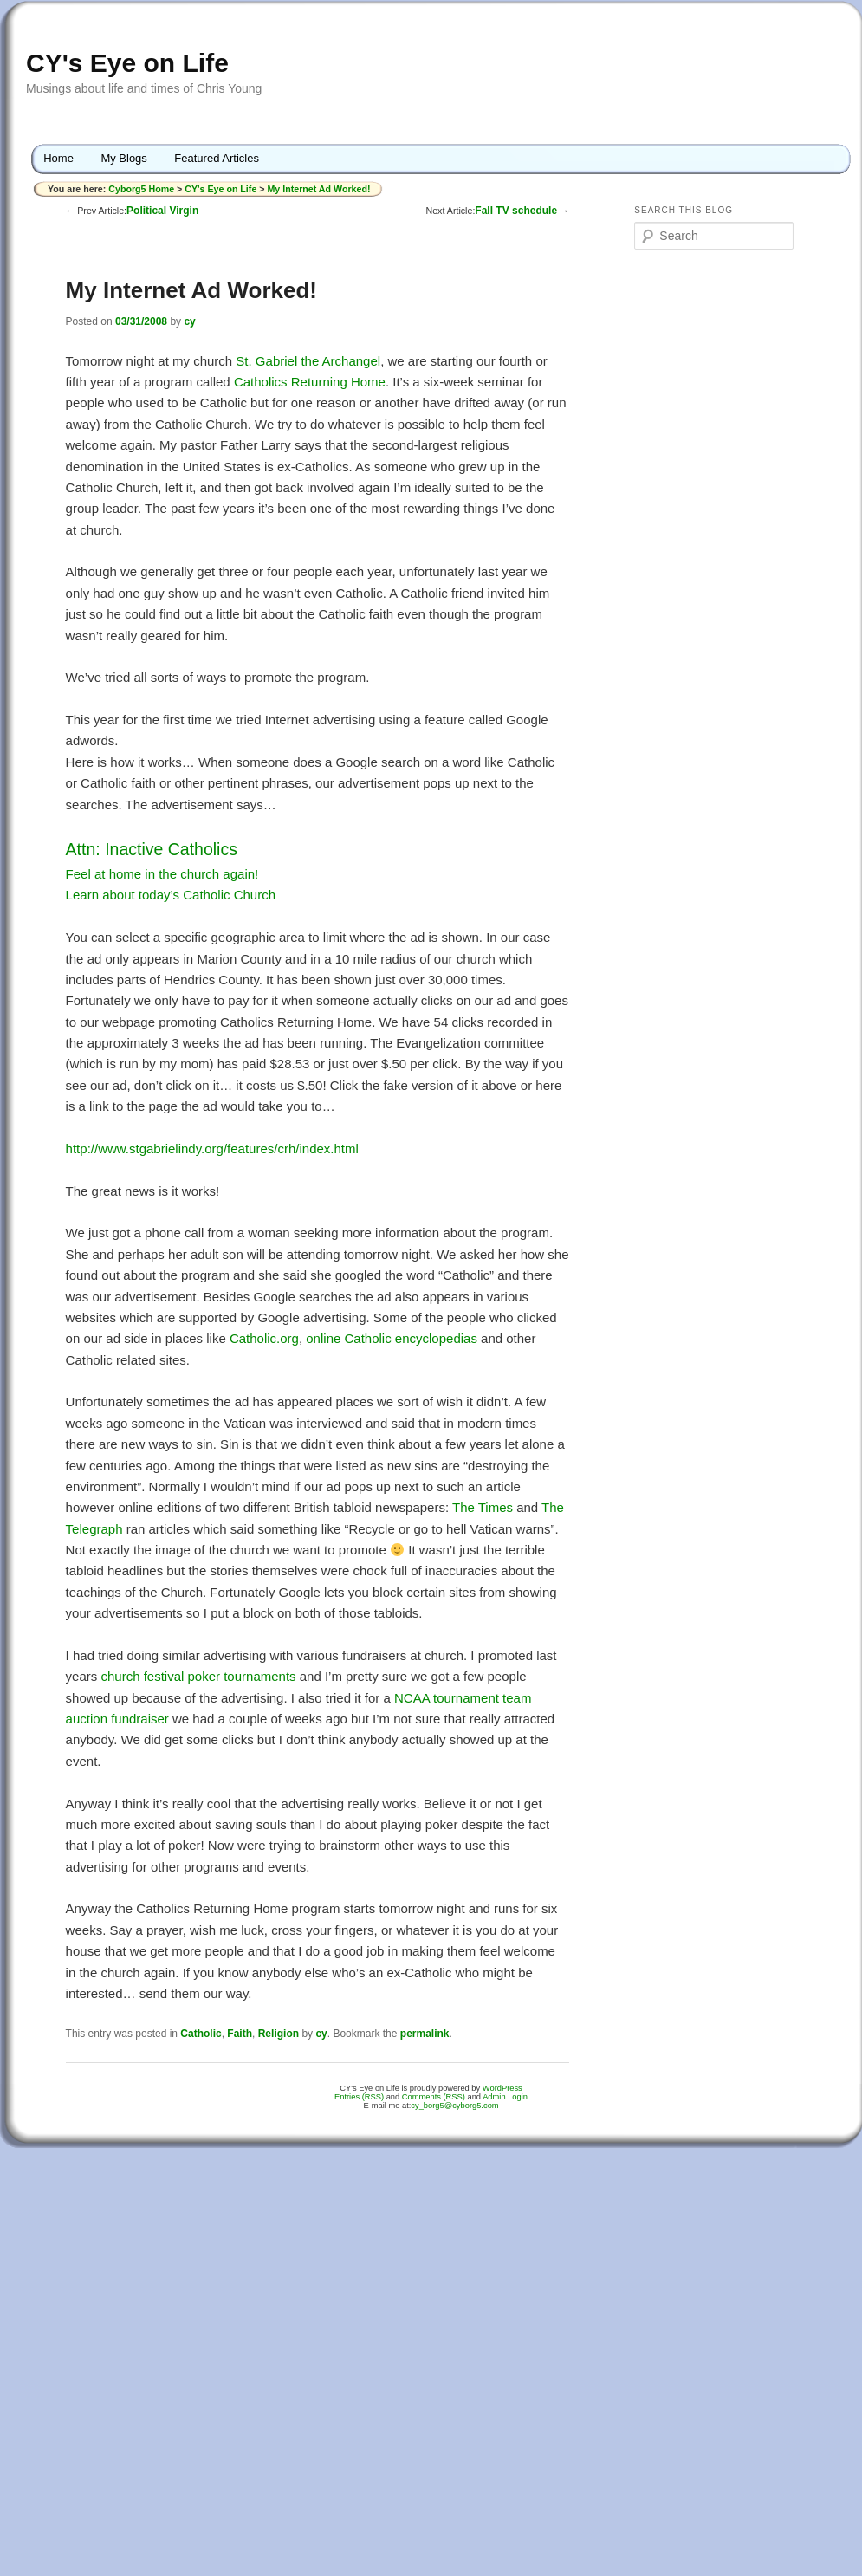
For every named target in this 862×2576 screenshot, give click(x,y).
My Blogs (123, 158)
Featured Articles (216, 158)
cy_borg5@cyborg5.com (454, 2105)
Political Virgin (162, 210)
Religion (278, 2034)
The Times (482, 1507)
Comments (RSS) (433, 2097)
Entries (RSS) (359, 2097)
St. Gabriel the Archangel (308, 361)
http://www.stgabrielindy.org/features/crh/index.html (212, 1148)
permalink (425, 2034)
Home (58, 158)
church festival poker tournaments (197, 1676)
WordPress (502, 2088)
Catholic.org (264, 1338)
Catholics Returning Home (310, 381)
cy (189, 321)
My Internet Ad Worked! (318, 189)
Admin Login (505, 2097)
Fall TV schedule (516, 210)
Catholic (200, 2034)
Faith (239, 2034)
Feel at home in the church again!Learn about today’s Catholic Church (170, 872)
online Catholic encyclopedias (391, 1338)
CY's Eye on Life (127, 63)
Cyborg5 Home (142, 189)
